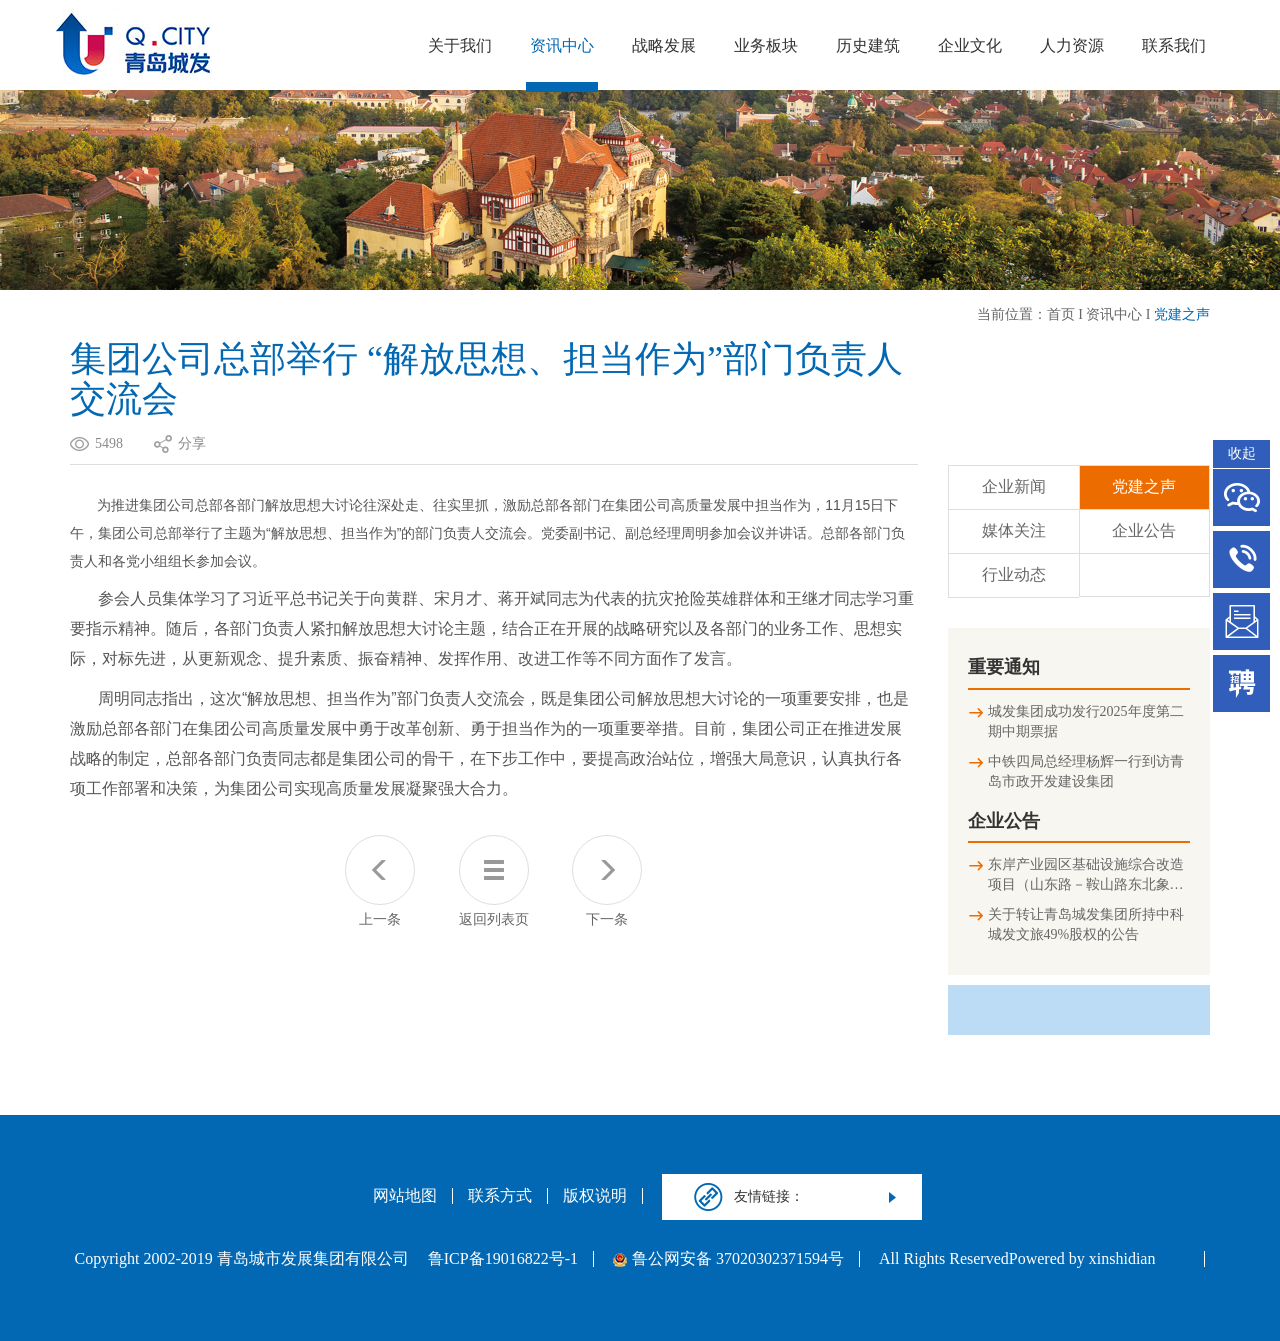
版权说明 (595, 1196)
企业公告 (1144, 530)
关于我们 (460, 45)
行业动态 (1014, 574)
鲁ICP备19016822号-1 (503, 1259)
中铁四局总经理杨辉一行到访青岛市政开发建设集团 (1086, 771)
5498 (109, 443)
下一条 (607, 881)
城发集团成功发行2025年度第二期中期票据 (1086, 721)
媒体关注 (1014, 530)
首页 (1061, 314)
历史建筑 (868, 45)
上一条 (380, 881)
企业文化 (970, 45)
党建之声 (1182, 314)
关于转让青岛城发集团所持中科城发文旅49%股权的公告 (1086, 924)
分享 (192, 443)
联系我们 (1174, 45)
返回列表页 (494, 881)
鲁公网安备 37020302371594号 (728, 1259)
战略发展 (664, 45)
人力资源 (1072, 45)
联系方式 (500, 1196)
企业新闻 (1014, 486)
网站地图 (405, 1196)
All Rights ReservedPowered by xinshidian (1017, 1259)
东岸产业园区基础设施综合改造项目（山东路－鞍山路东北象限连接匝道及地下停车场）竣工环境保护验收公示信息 (1086, 876)
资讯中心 (562, 45)
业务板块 (766, 45)
